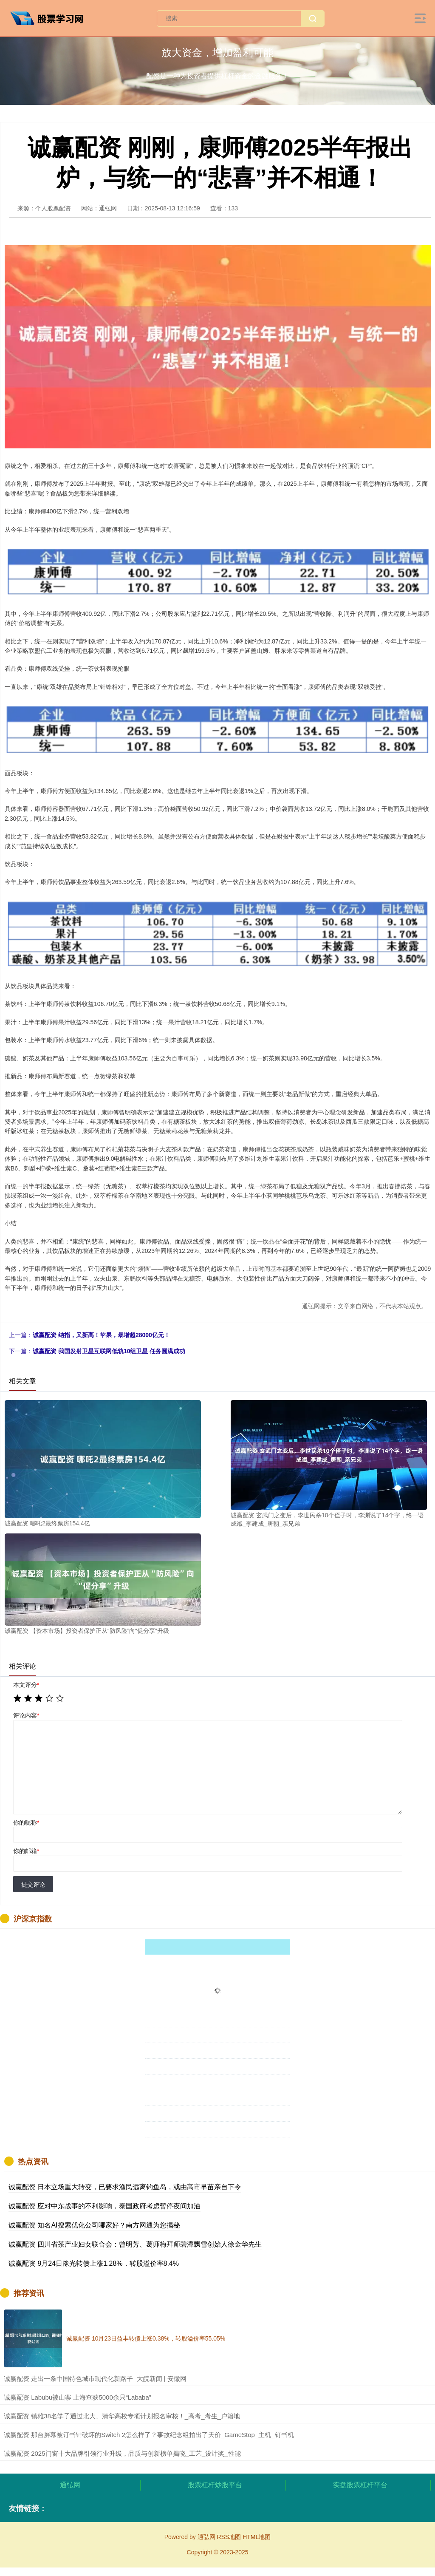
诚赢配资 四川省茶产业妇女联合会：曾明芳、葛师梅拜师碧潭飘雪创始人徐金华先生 (135, 2244)
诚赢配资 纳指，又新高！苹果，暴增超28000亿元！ (101, 1335)
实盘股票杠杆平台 (360, 2484)
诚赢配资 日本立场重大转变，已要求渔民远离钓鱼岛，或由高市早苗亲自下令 (124, 2187)
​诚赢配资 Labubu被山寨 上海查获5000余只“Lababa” (77, 2397)
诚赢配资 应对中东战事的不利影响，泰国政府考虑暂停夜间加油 (104, 2206)
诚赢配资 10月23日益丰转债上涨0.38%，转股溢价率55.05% (145, 2338)
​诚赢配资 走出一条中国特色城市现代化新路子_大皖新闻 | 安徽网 (95, 2378)
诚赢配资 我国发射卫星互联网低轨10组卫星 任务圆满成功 (109, 1351)
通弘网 (70, 2484)
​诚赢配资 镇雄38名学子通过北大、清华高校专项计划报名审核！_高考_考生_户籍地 (122, 2416)
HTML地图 (257, 2536)
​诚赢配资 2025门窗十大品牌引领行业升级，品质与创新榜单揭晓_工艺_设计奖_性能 (122, 2453)
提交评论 (33, 1884)
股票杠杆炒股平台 (215, 2484)
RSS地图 (229, 2536)
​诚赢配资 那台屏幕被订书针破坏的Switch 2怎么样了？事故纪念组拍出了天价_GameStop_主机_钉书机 (149, 2434)
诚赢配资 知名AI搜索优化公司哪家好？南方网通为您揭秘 (94, 2225)
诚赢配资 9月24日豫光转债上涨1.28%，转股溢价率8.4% (93, 2263)
